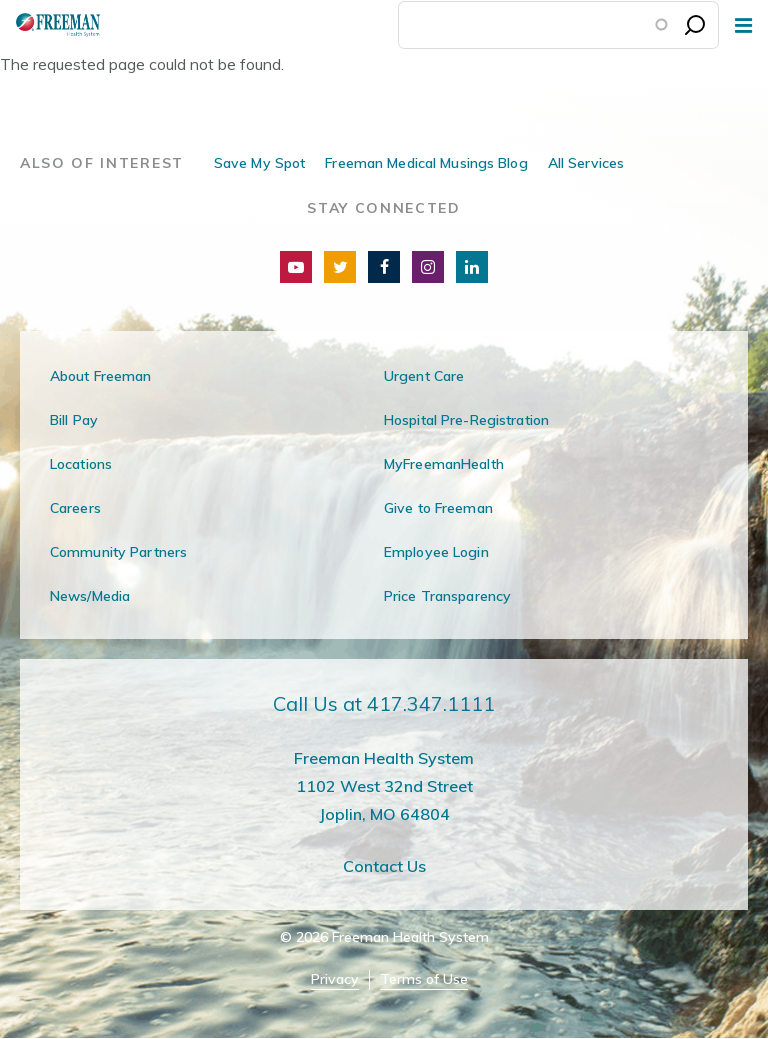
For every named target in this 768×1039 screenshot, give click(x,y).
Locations (81, 464)
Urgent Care (424, 376)
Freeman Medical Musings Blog (426, 163)
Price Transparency (447, 596)
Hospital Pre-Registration (466, 420)
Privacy (335, 979)
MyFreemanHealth (444, 464)
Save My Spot (259, 163)
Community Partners (118, 552)
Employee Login (436, 552)
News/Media (90, 596)
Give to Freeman (438, 508)
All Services (586, 163)
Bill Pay (74, 420)
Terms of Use (424, 979)
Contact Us (384, 866)
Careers (75, 508)
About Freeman (101, 376)
